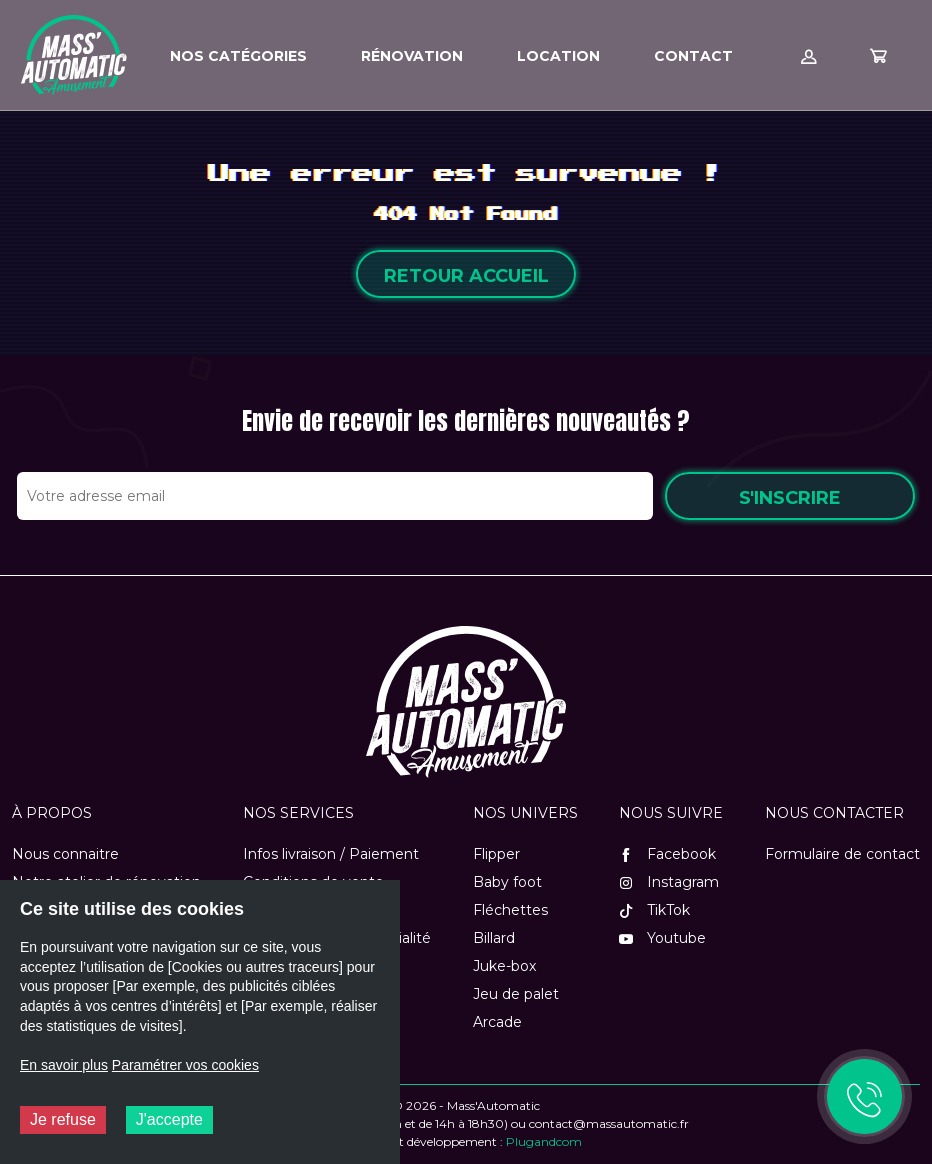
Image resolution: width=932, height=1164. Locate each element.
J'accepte (169, 1119)
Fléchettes (510, 910)
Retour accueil (466, 276)
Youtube (662, 938)
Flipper (496, 854)
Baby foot (507, 882)
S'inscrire (790, 498)
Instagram (669, 882)
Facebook (667, 854)
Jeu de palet (516, 994)
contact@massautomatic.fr (609, 1123)
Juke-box (504, 966)
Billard (494, 938)
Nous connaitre (65, 854)
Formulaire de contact (842, 854)
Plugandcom (544, 1141)
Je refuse (63, 1119)
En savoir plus (64, 1065)
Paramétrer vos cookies (185, 1065)
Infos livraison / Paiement (331, 854)
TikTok (654, 910)
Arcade (497, 1022)
